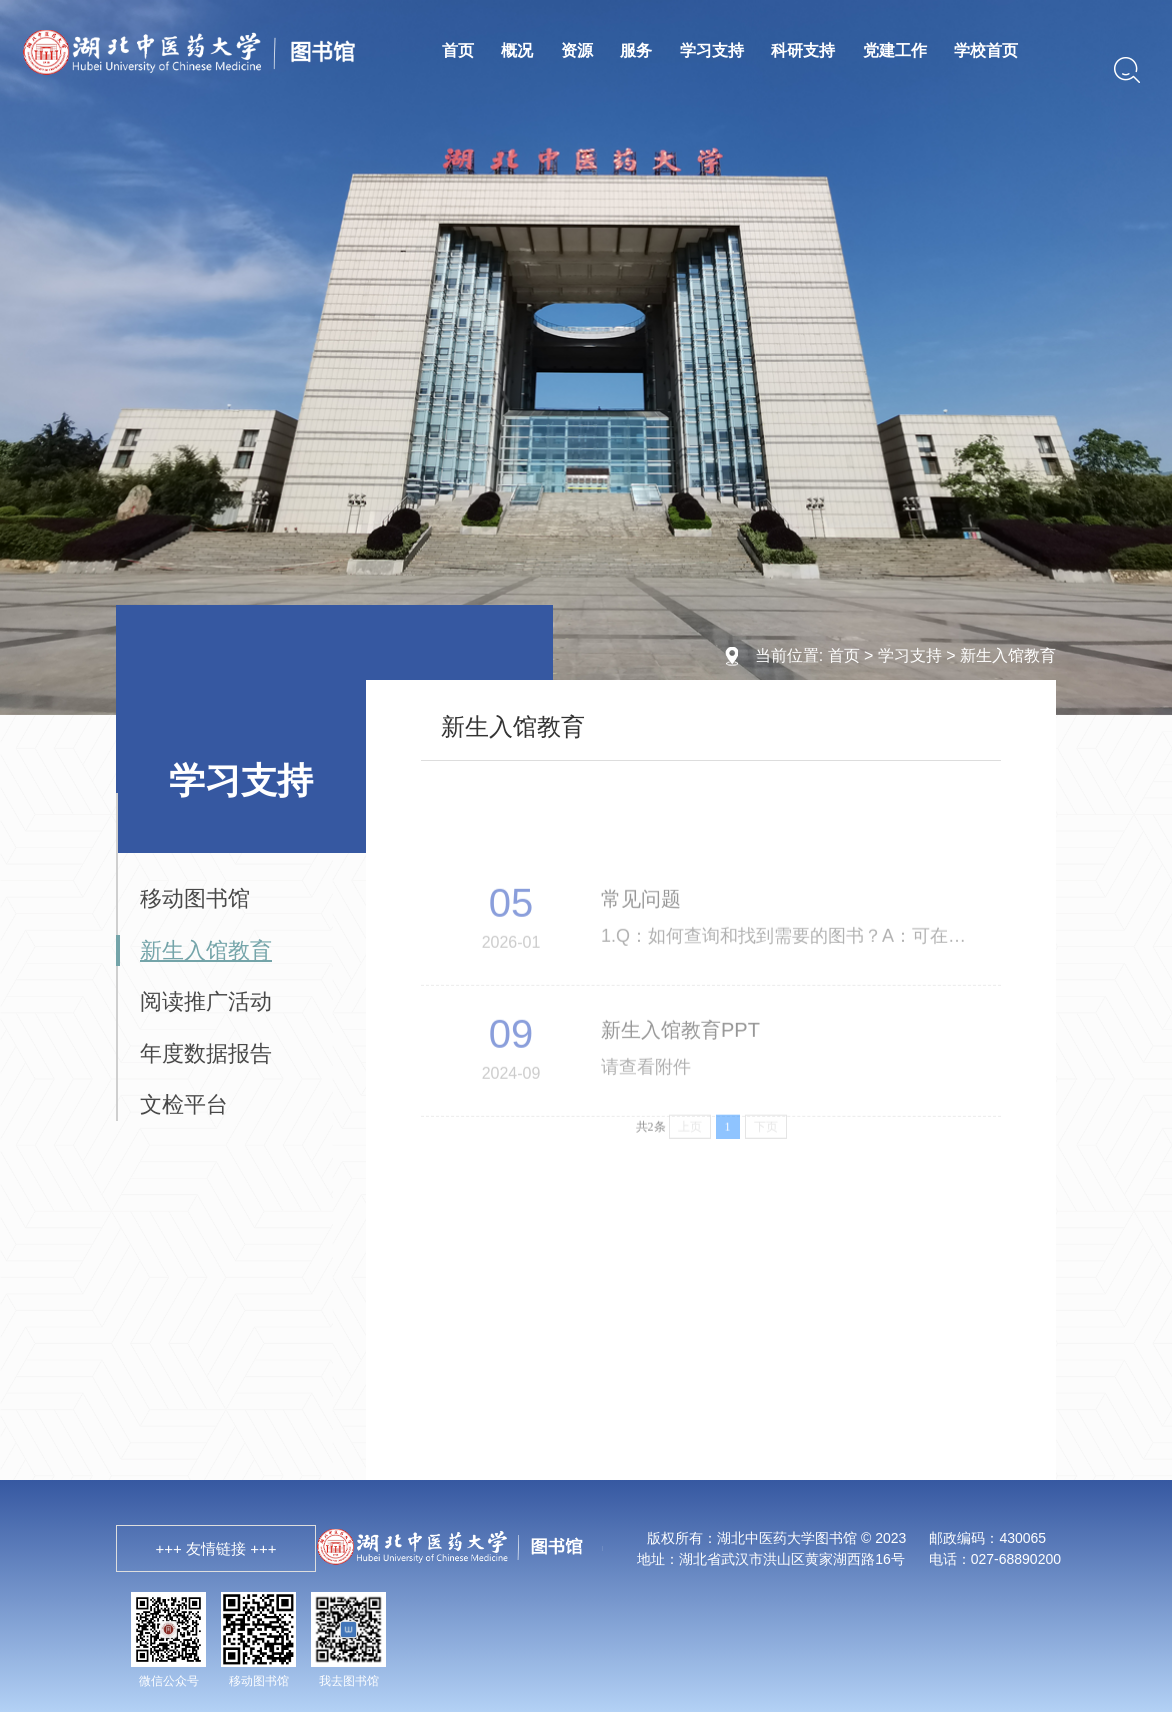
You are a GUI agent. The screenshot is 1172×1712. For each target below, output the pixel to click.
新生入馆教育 (1008, 655)
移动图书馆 (195, 898)
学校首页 (986, 50)
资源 (577, 50)
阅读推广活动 (206, 1001)
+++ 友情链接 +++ (216, 1548)
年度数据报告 (206, 1053)
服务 (636, 50)
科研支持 (803, 50)
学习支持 (712, 50)
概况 (517, 50)
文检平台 (184, 1104)
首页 (458, 50)
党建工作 (895, 50)
